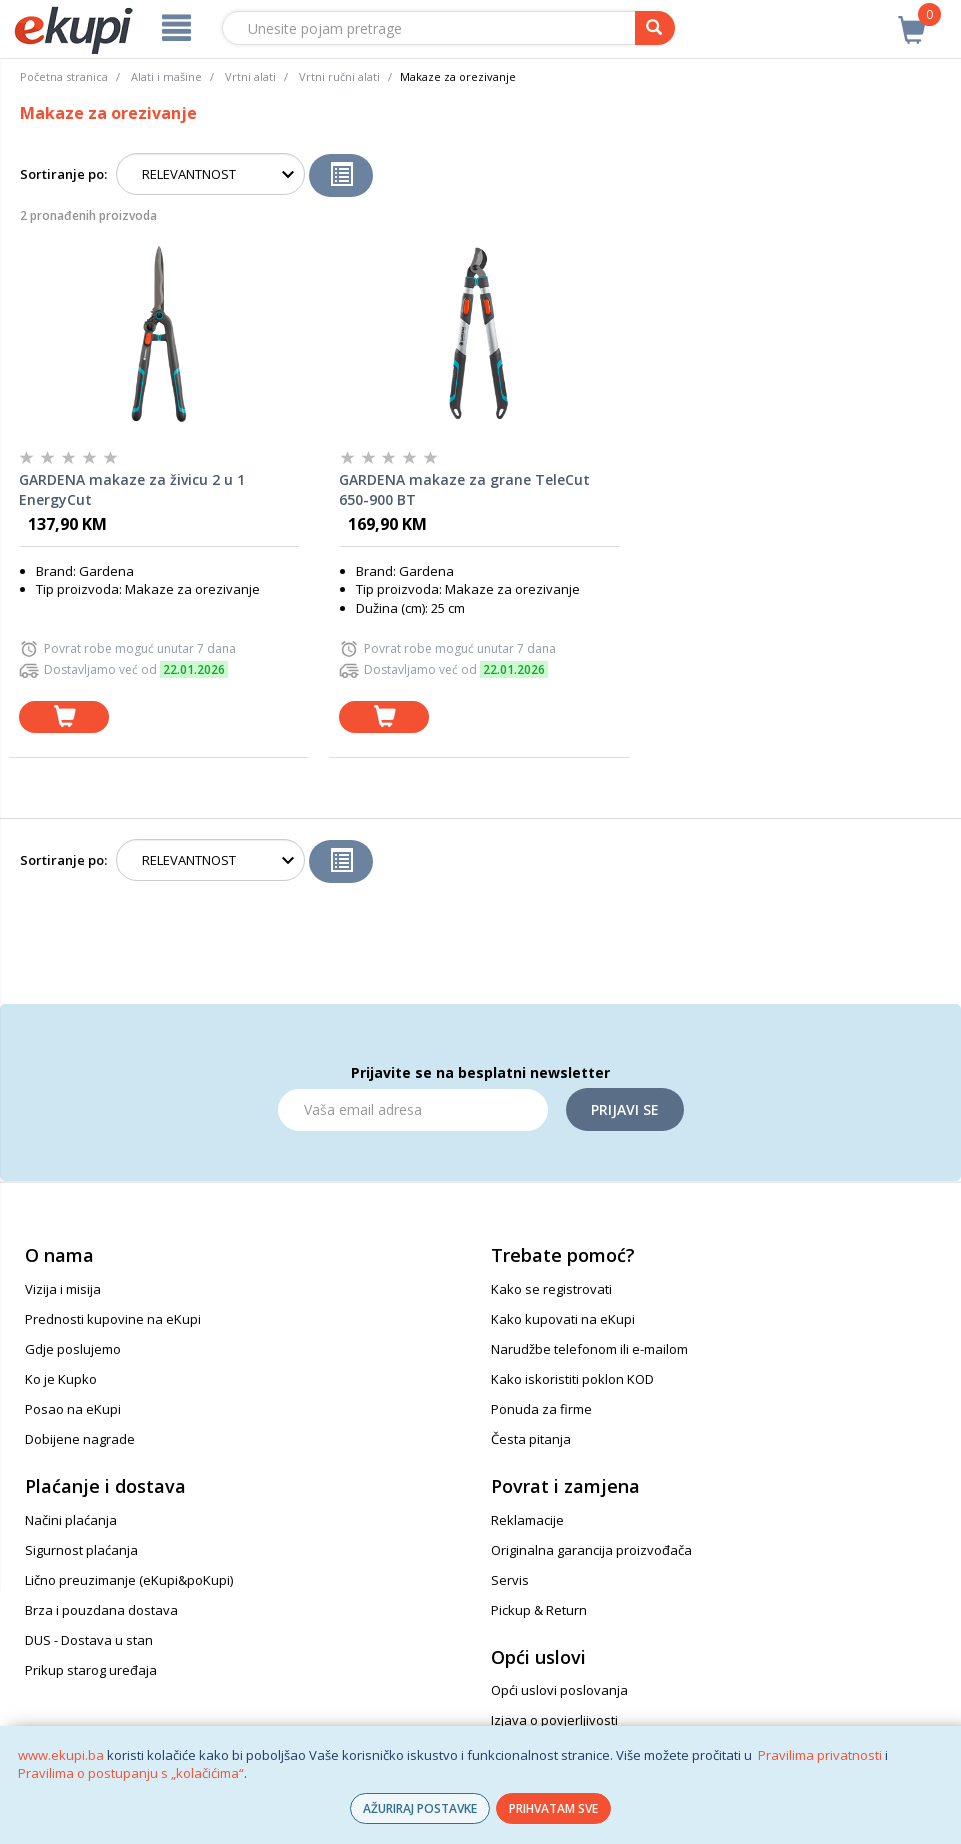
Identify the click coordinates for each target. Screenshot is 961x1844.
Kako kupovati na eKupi (563, 1319)
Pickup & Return (539, 1610)
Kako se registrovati (551, 1289)
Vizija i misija (63, 1289)
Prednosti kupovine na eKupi (113, 1319)
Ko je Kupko (61, 1379)
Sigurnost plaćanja (81, 1550)
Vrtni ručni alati (339, 76)
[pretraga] (655, 28)
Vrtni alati (250, 76)
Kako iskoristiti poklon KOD (572, 1379)
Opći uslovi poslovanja (559, 1690)
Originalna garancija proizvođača (591, 1550)
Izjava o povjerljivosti (554, 1720)
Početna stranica (64, 76)
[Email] (413, 1110)
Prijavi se (625, 1109)
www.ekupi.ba (61, 1755)
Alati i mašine (166, 76)
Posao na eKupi (73, 1409)
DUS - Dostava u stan (89, 1640)
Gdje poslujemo (73, 1349)
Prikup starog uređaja (91, 1670)
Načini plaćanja (71, 1520)
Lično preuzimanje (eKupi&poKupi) (129, 1580)
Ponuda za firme (541, 1409)
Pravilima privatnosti (820, 1755)
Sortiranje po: (63, 174)
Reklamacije (527, 1520)
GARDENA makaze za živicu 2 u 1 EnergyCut (132, 489)
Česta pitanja (531, 1439)
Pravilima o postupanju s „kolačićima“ (131, 1773)
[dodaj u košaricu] (64, 717)
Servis (510, 1580)
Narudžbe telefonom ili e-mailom (589, 1349)
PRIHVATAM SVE (553, 1808)
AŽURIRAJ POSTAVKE (420, 1808)
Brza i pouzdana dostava (101, 1610)
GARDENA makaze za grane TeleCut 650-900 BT (464, 489)
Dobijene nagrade (80, 1439)
